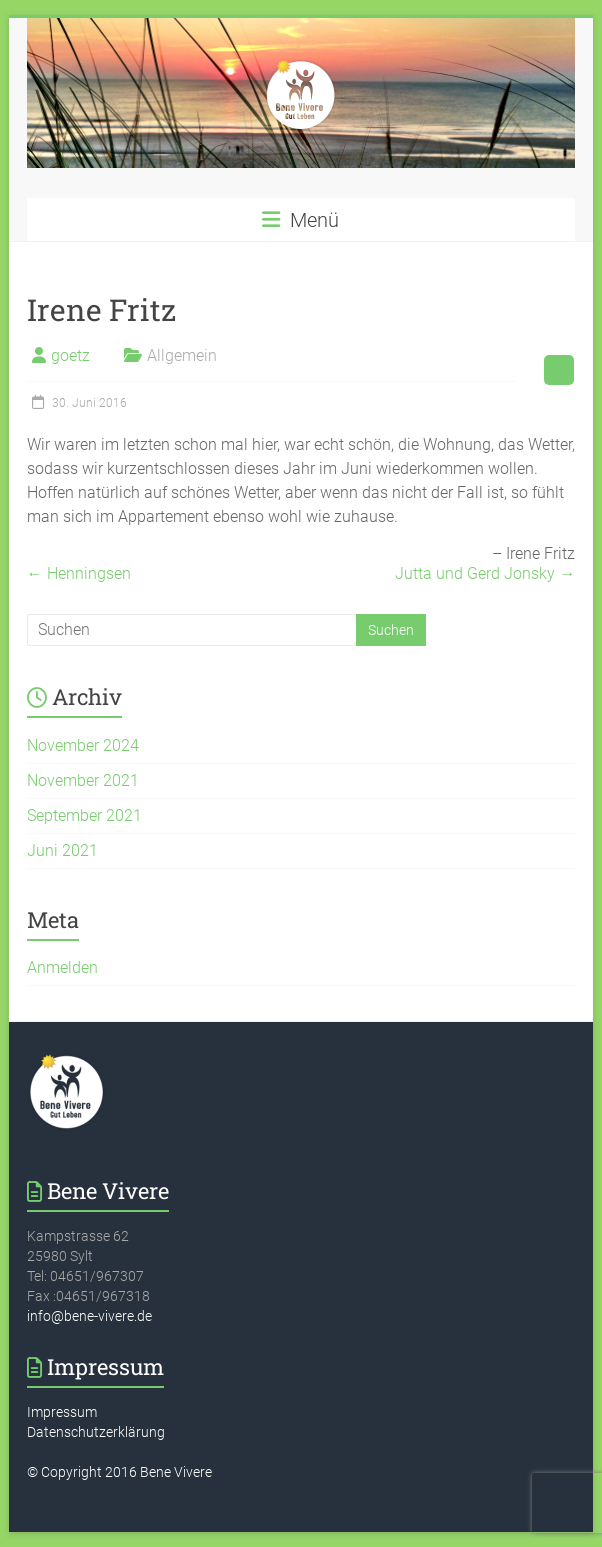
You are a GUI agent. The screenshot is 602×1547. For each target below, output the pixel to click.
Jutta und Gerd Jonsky (485, 573)
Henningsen (79, 573)
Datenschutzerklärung (96, 1432)
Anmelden (62, 967)
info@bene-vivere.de (89, 1316)
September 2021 (84, 815)
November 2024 (83, 745)
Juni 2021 (62, 850)
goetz (70, 355)
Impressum (62, 1412)
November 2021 (83, 780)
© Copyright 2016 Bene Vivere (119, 1472)
